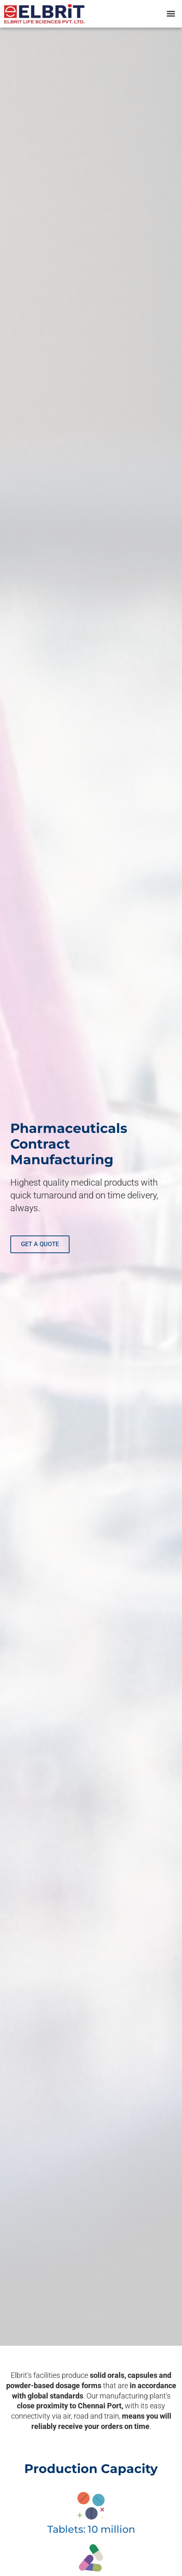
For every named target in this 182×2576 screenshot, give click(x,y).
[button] (171, 14)
